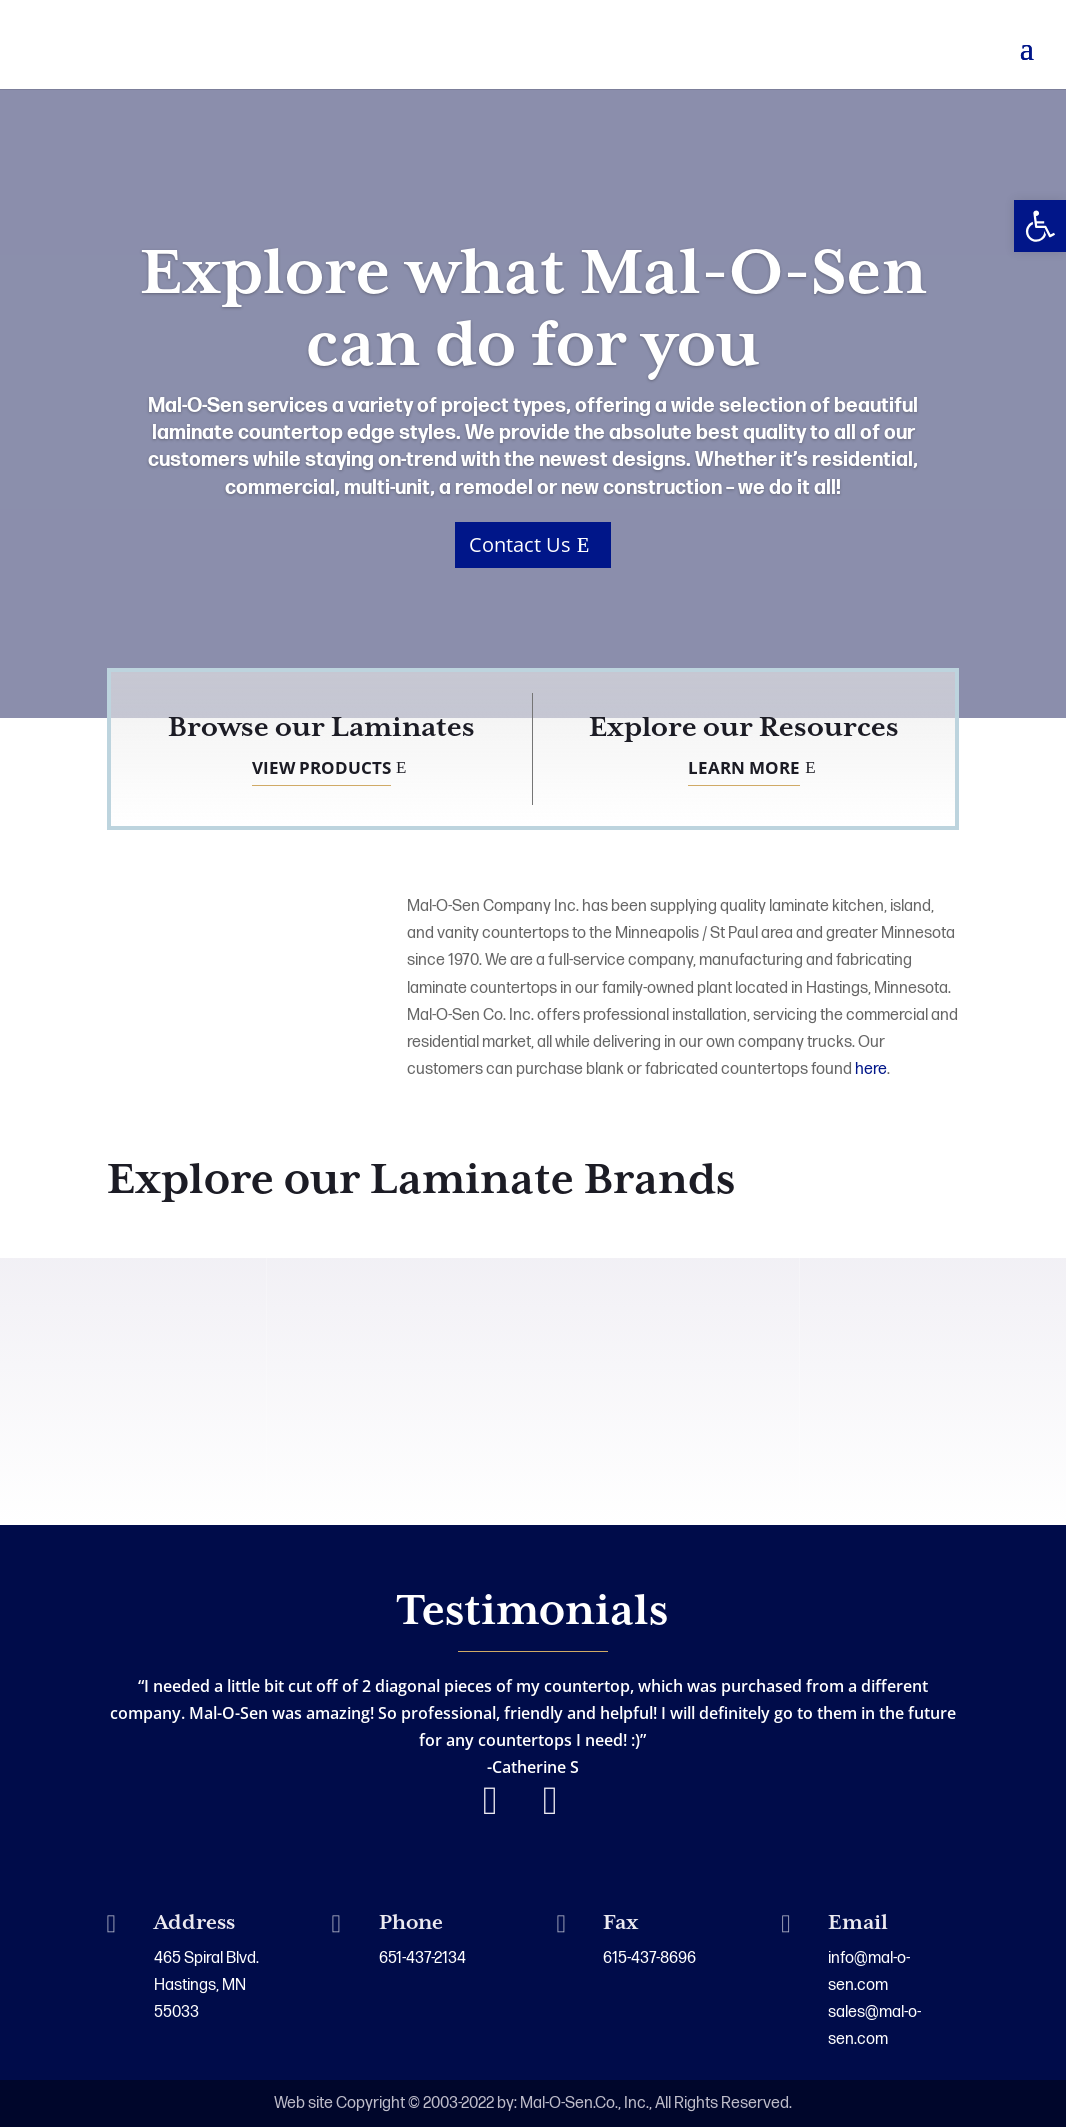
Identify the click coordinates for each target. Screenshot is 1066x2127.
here (871, 1069)
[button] (1040, 226)
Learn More (744, 767)
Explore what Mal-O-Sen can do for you (533, 320)
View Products (321, 767)
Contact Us (520, 553)
